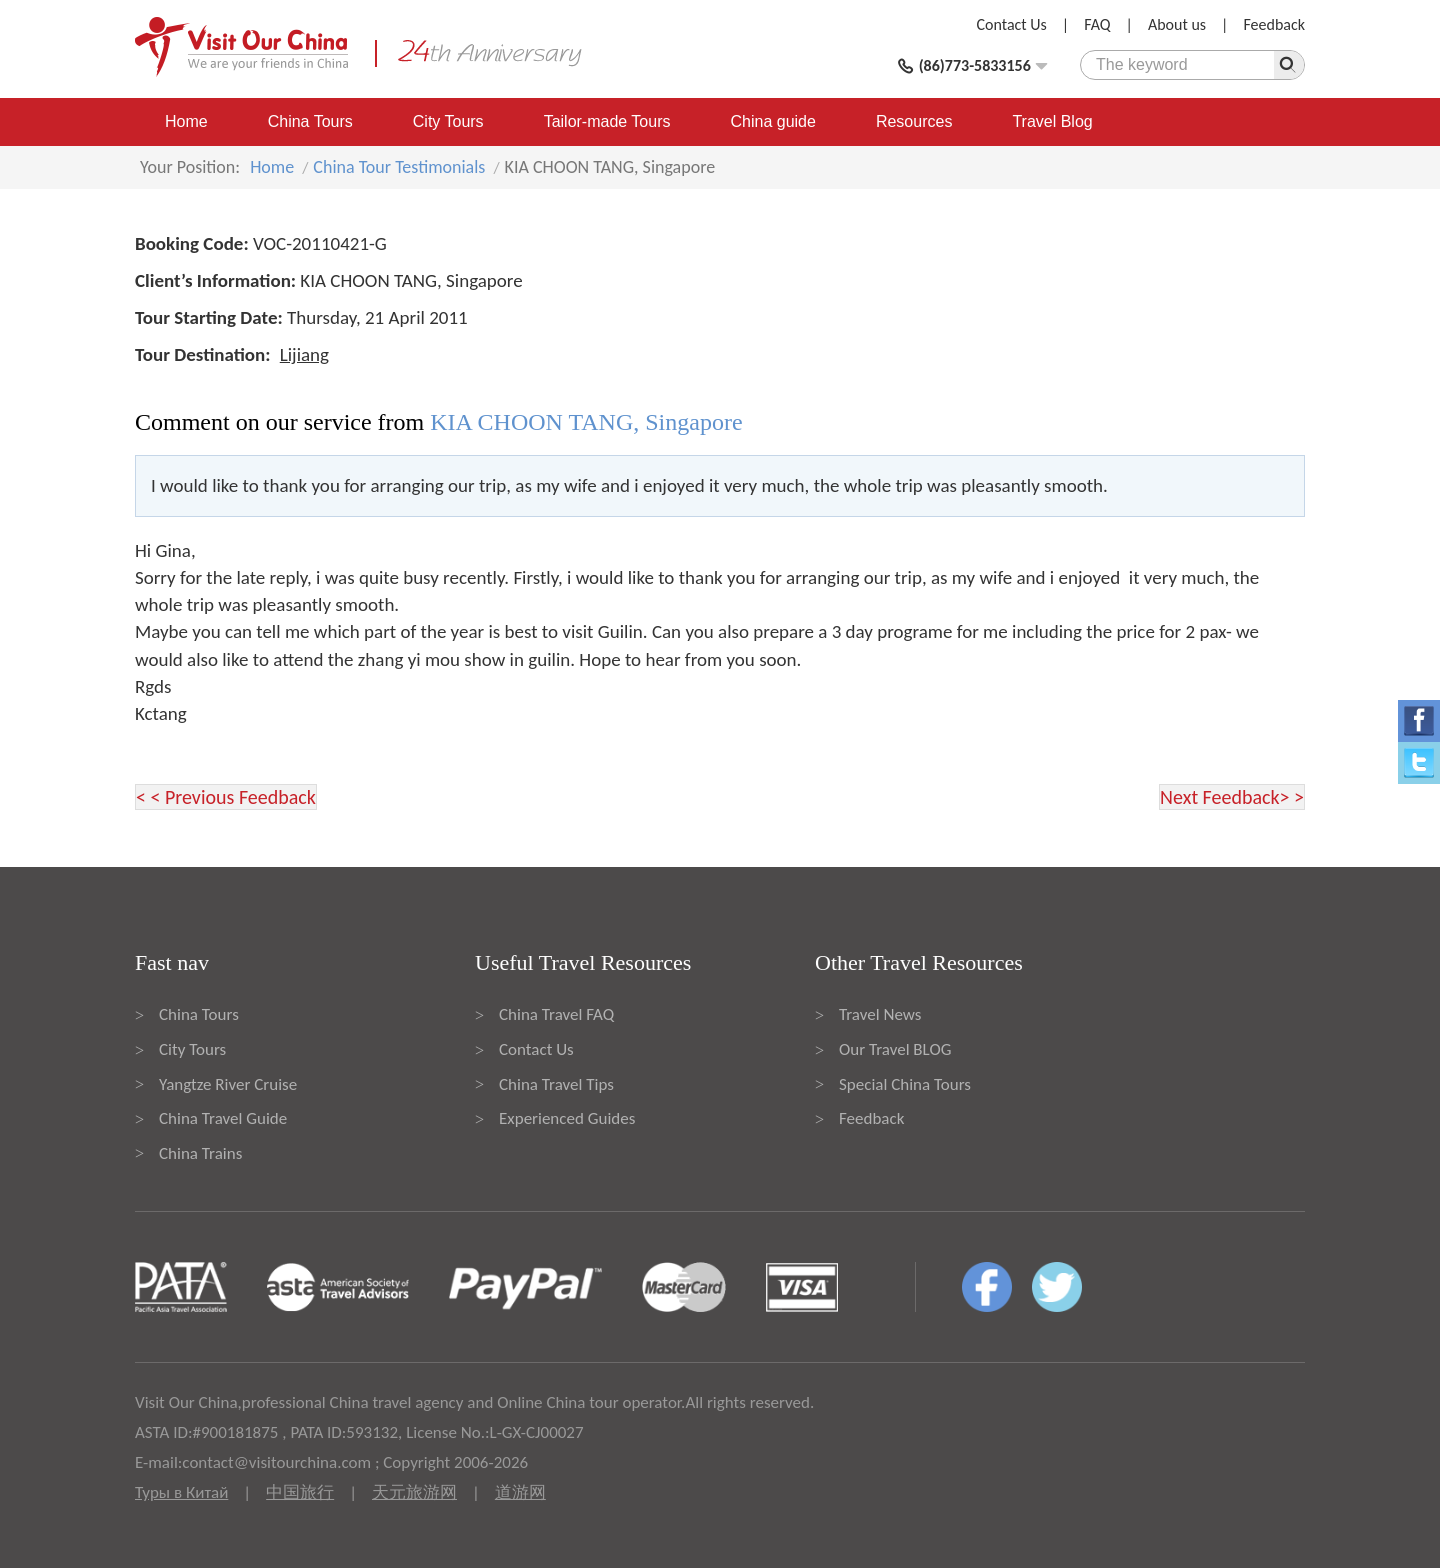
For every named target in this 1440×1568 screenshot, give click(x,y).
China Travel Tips (556, 1084)
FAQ (1097, 24)
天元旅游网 (414, 1492)
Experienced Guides (567, 1118)
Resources (914, 121)
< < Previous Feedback (226, 797)
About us (1177, 24)
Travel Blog (1052, 121)
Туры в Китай (181, 1492)
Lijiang (304, 354)
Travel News (880, 1014)
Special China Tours (905, 1084)
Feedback (1274, 24)
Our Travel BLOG (895, 1049)
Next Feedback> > (1232, 797)
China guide (773, 121)
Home (186, 121)
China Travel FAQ (556, 1014)
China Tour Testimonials (399, 167)
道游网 (520, 1492)
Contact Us (1012, 24)
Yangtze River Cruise (228, 1084)
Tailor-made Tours (607, 121)
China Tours (310, 121)
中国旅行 (300, 1492)
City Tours (448, 121)
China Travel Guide (223, 1118)
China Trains (200, 1153)
